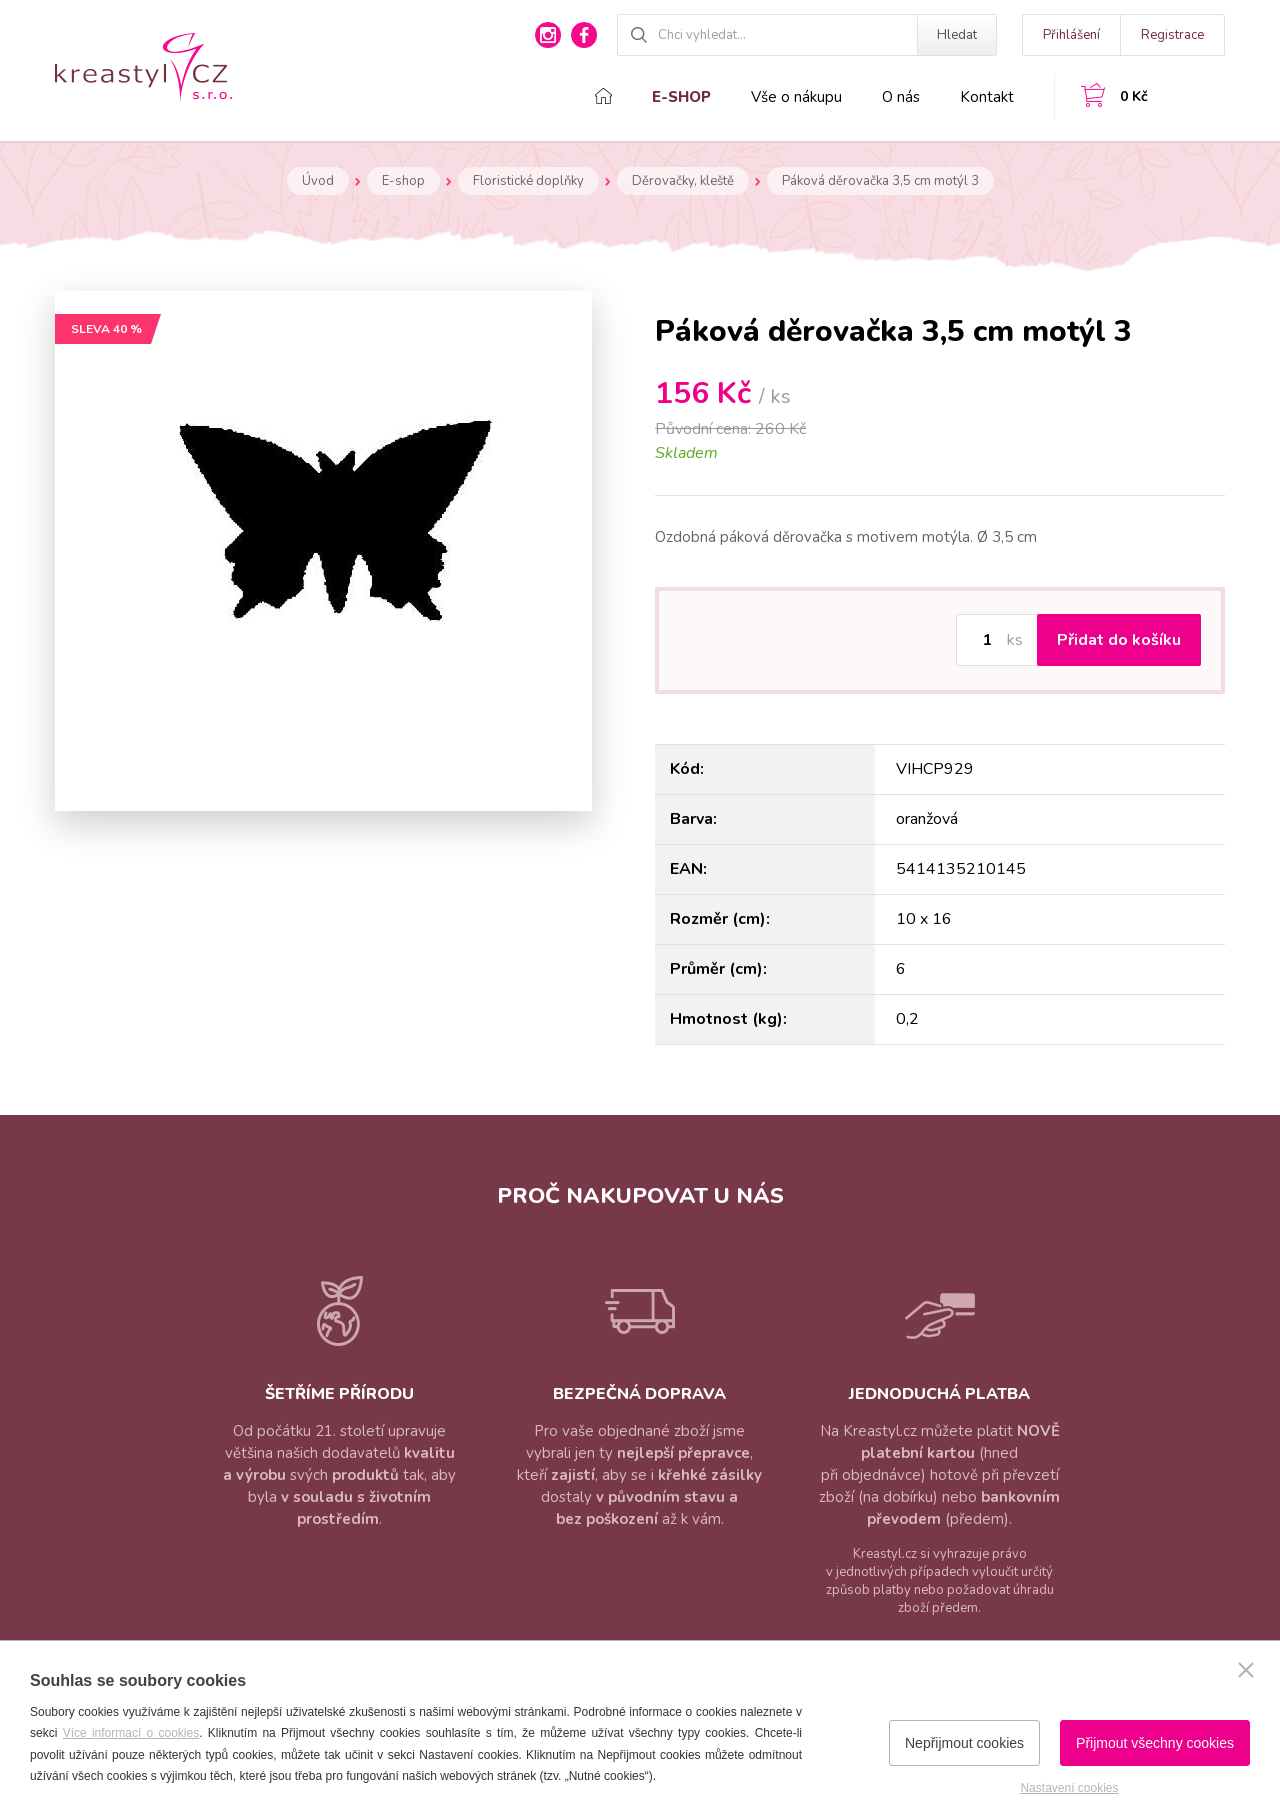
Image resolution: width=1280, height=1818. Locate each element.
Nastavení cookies (1069, 1788)
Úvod (318, 181)
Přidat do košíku (1119, 640)
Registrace (1172, 35)
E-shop (681, 97)
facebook (584, 35)
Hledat (957, 35)
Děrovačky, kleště (683, 181)
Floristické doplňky (528, 181)
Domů (603, 96)
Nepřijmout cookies (964, 1743)
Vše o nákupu (796, 97)
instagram (548, 35)
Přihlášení (1071, 35)
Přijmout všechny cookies (1155, 1743)
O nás (901, 97)
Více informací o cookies (131, 1733)
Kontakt (987, 97)
